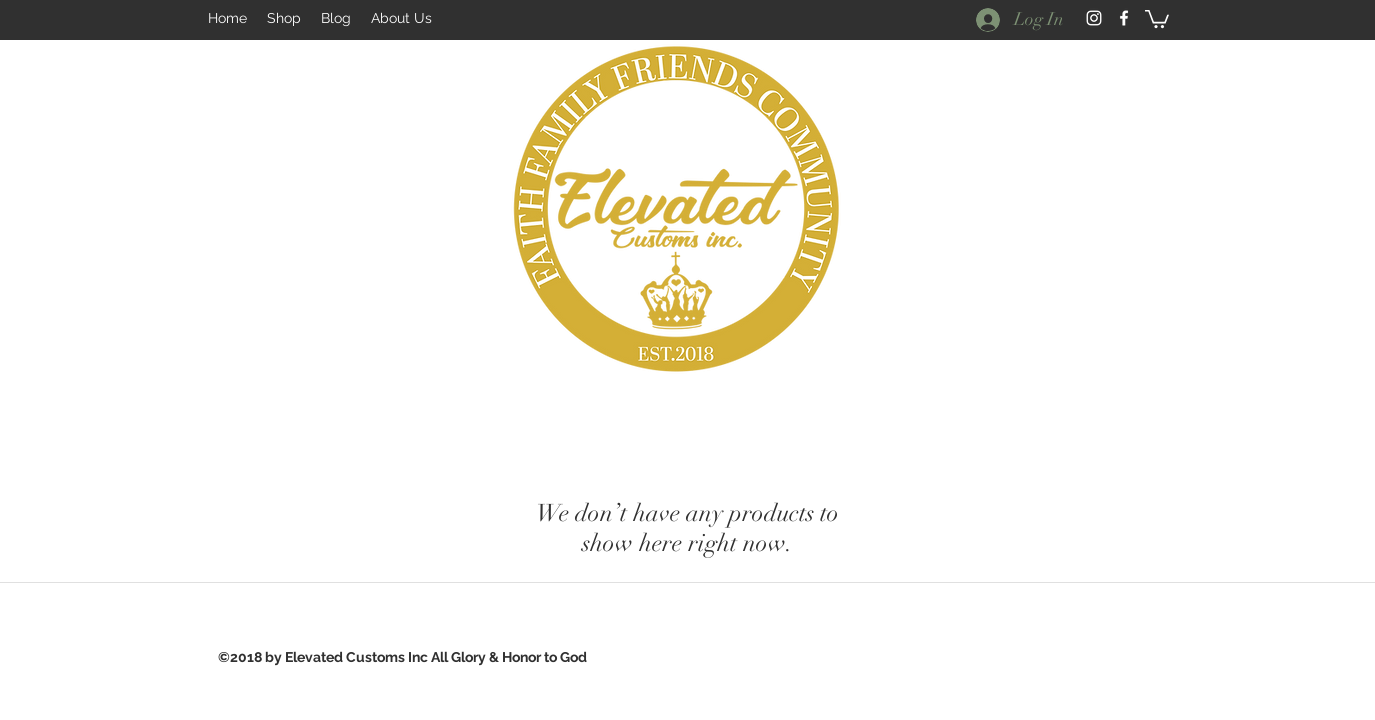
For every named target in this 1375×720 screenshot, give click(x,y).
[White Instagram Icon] (1094, 18)
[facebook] (1124, 18)
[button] (1157, 18)
